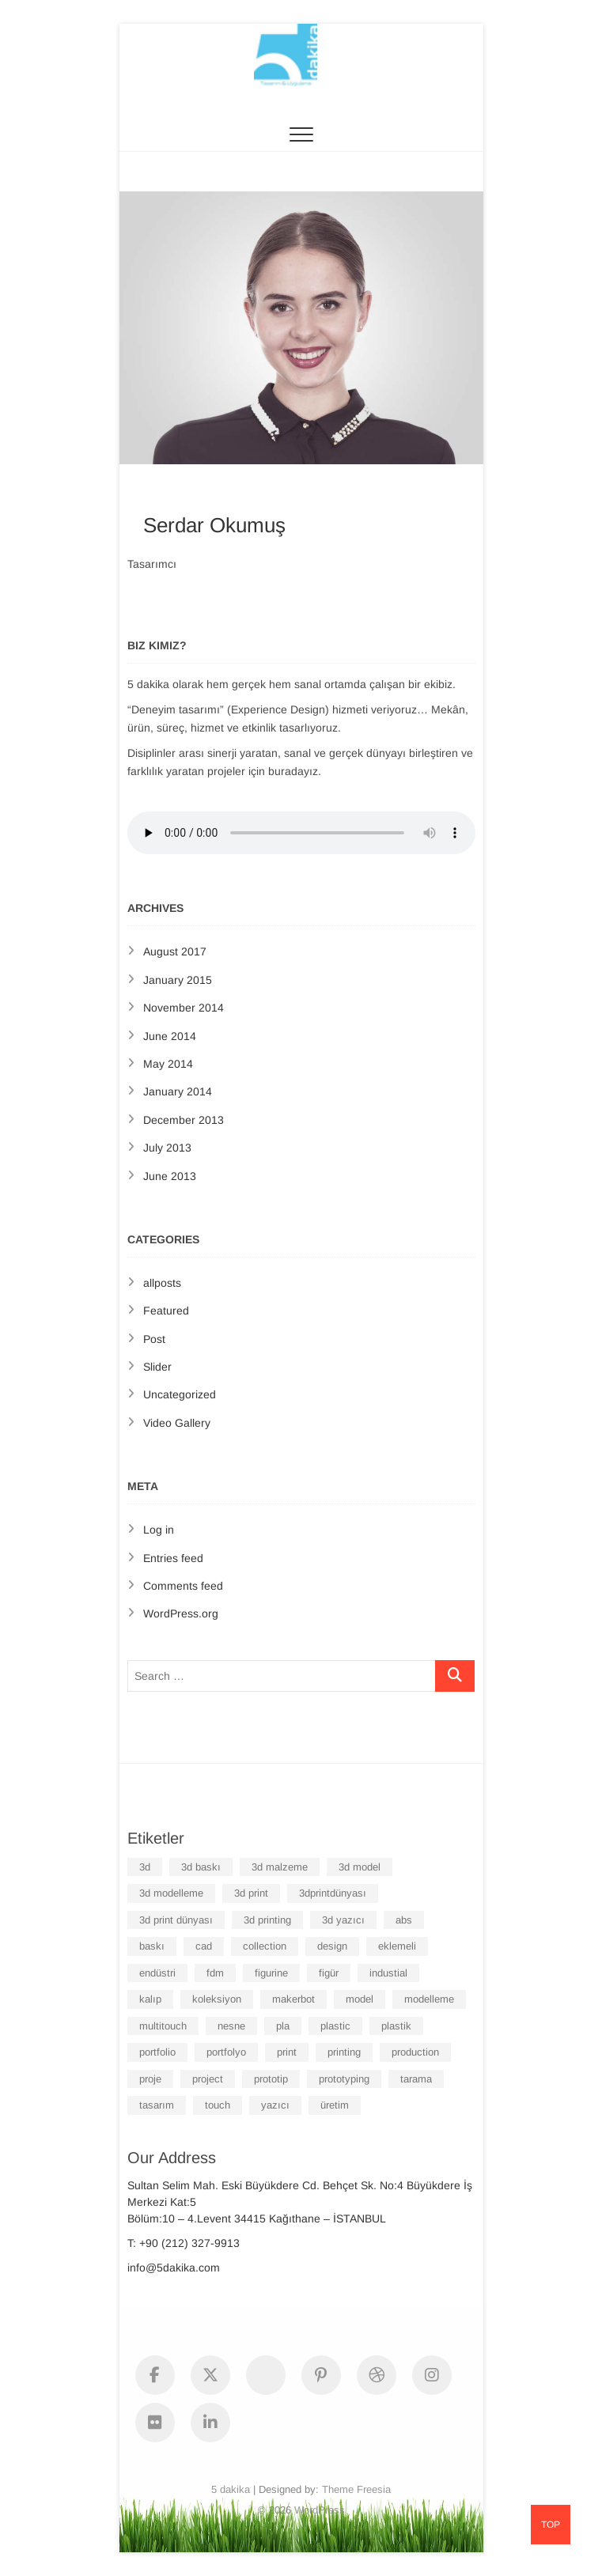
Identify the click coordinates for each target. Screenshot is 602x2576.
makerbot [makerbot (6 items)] (293, 1999)
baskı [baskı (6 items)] (152, 1946)
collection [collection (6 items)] (264, 1946)
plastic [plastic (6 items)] (335, 2026)
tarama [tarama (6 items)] (416, 2079)
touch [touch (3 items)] (217, 2105)
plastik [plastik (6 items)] (396, 2026)
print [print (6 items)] (287, 2052)
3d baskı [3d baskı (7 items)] (201, 1867)
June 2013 (169, 1176)
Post (154, 1339)
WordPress (319, 2510)
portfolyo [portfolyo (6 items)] (226, 2052)
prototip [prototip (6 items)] (271, 2079)
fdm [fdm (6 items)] (215, 1973)
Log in (158, 1529)
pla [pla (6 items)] (283, 2026)
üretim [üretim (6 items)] (334, 2105)
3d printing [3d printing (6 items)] (267, 1920)
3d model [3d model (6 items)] (360, 1867)
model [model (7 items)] (359, 1999)
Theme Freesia (356, 2489)
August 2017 (174, 951)
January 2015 (177, 980)
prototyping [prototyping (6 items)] (344, 2079)
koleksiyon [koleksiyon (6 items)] (216, 1999)
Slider (157, 1366)
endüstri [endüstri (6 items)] (157, 1973)
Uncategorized (179, 1394)
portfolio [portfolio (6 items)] (157, 2052)
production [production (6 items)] (415, 2052)
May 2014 (168, 1063)
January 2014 (177, 1091)
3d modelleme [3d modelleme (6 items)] (171, 1893)
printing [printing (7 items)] (344, 2052)
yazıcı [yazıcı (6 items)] (275, 2105)
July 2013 (167, 1147)
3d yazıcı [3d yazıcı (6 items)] (343, 1920)
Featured (166, 1310)
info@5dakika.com (173, 2267)
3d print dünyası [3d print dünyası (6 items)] (176, 1920)
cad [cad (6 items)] (203, 1946)
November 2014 (183, 1007)
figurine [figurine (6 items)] (271, 1973)
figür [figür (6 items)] (329, 1973)
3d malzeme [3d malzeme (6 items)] (280, 1867)
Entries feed (173, 1558)
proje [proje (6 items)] (150, 2079)
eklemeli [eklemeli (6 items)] (397, 1946)
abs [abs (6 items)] (404, 1920)
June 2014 (169, 1036)
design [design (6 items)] (332, 1946)
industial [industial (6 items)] (388, 1973)
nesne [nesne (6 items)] (231, 2026)
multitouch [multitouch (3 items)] (163, 2026)
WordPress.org (180, 1613)
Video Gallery (176, 1423)
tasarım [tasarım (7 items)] (156, 2105)
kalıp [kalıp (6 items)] (150, 1999)
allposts (162, 1283)
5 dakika (230, 2489)
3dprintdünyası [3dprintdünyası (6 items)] (332, 1893)
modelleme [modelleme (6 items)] (429, 1999)
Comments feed (183, 1585)
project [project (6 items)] (207, 2079)
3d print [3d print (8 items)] (251, 1893)
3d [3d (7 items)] (144, 1867)
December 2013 (183, 1120)
